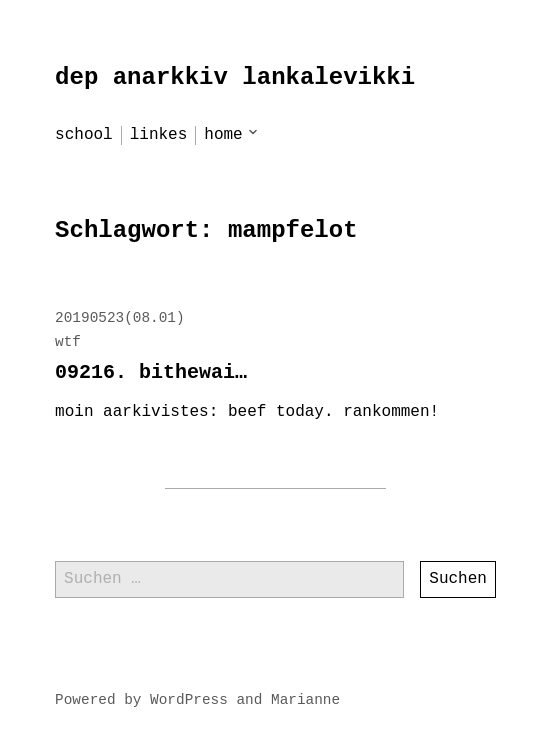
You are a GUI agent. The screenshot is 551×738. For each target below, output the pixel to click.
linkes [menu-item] (159, 135)
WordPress (189, 700)
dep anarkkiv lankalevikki (235, 77)
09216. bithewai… (151, 372)
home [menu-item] (223, 135)
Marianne (305, 700)
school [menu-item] (84, 135)
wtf (68, 342)
